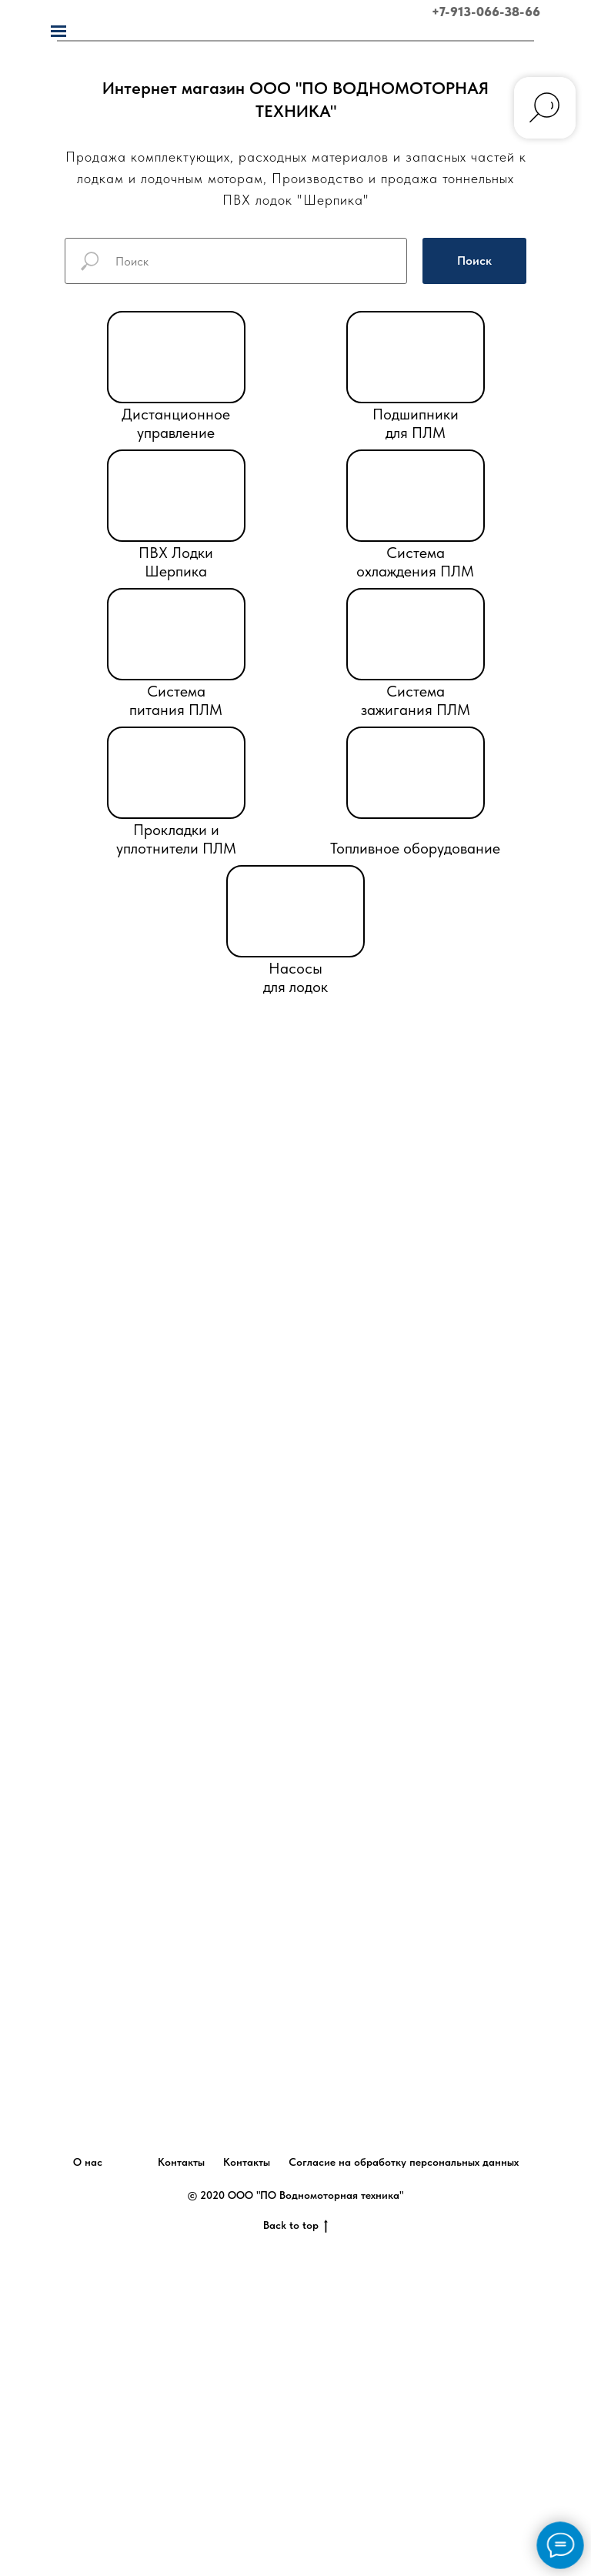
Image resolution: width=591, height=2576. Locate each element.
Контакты (181, 2162)
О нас (87, 2162)
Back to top (295, 2226)
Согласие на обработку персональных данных (404, 2162)
